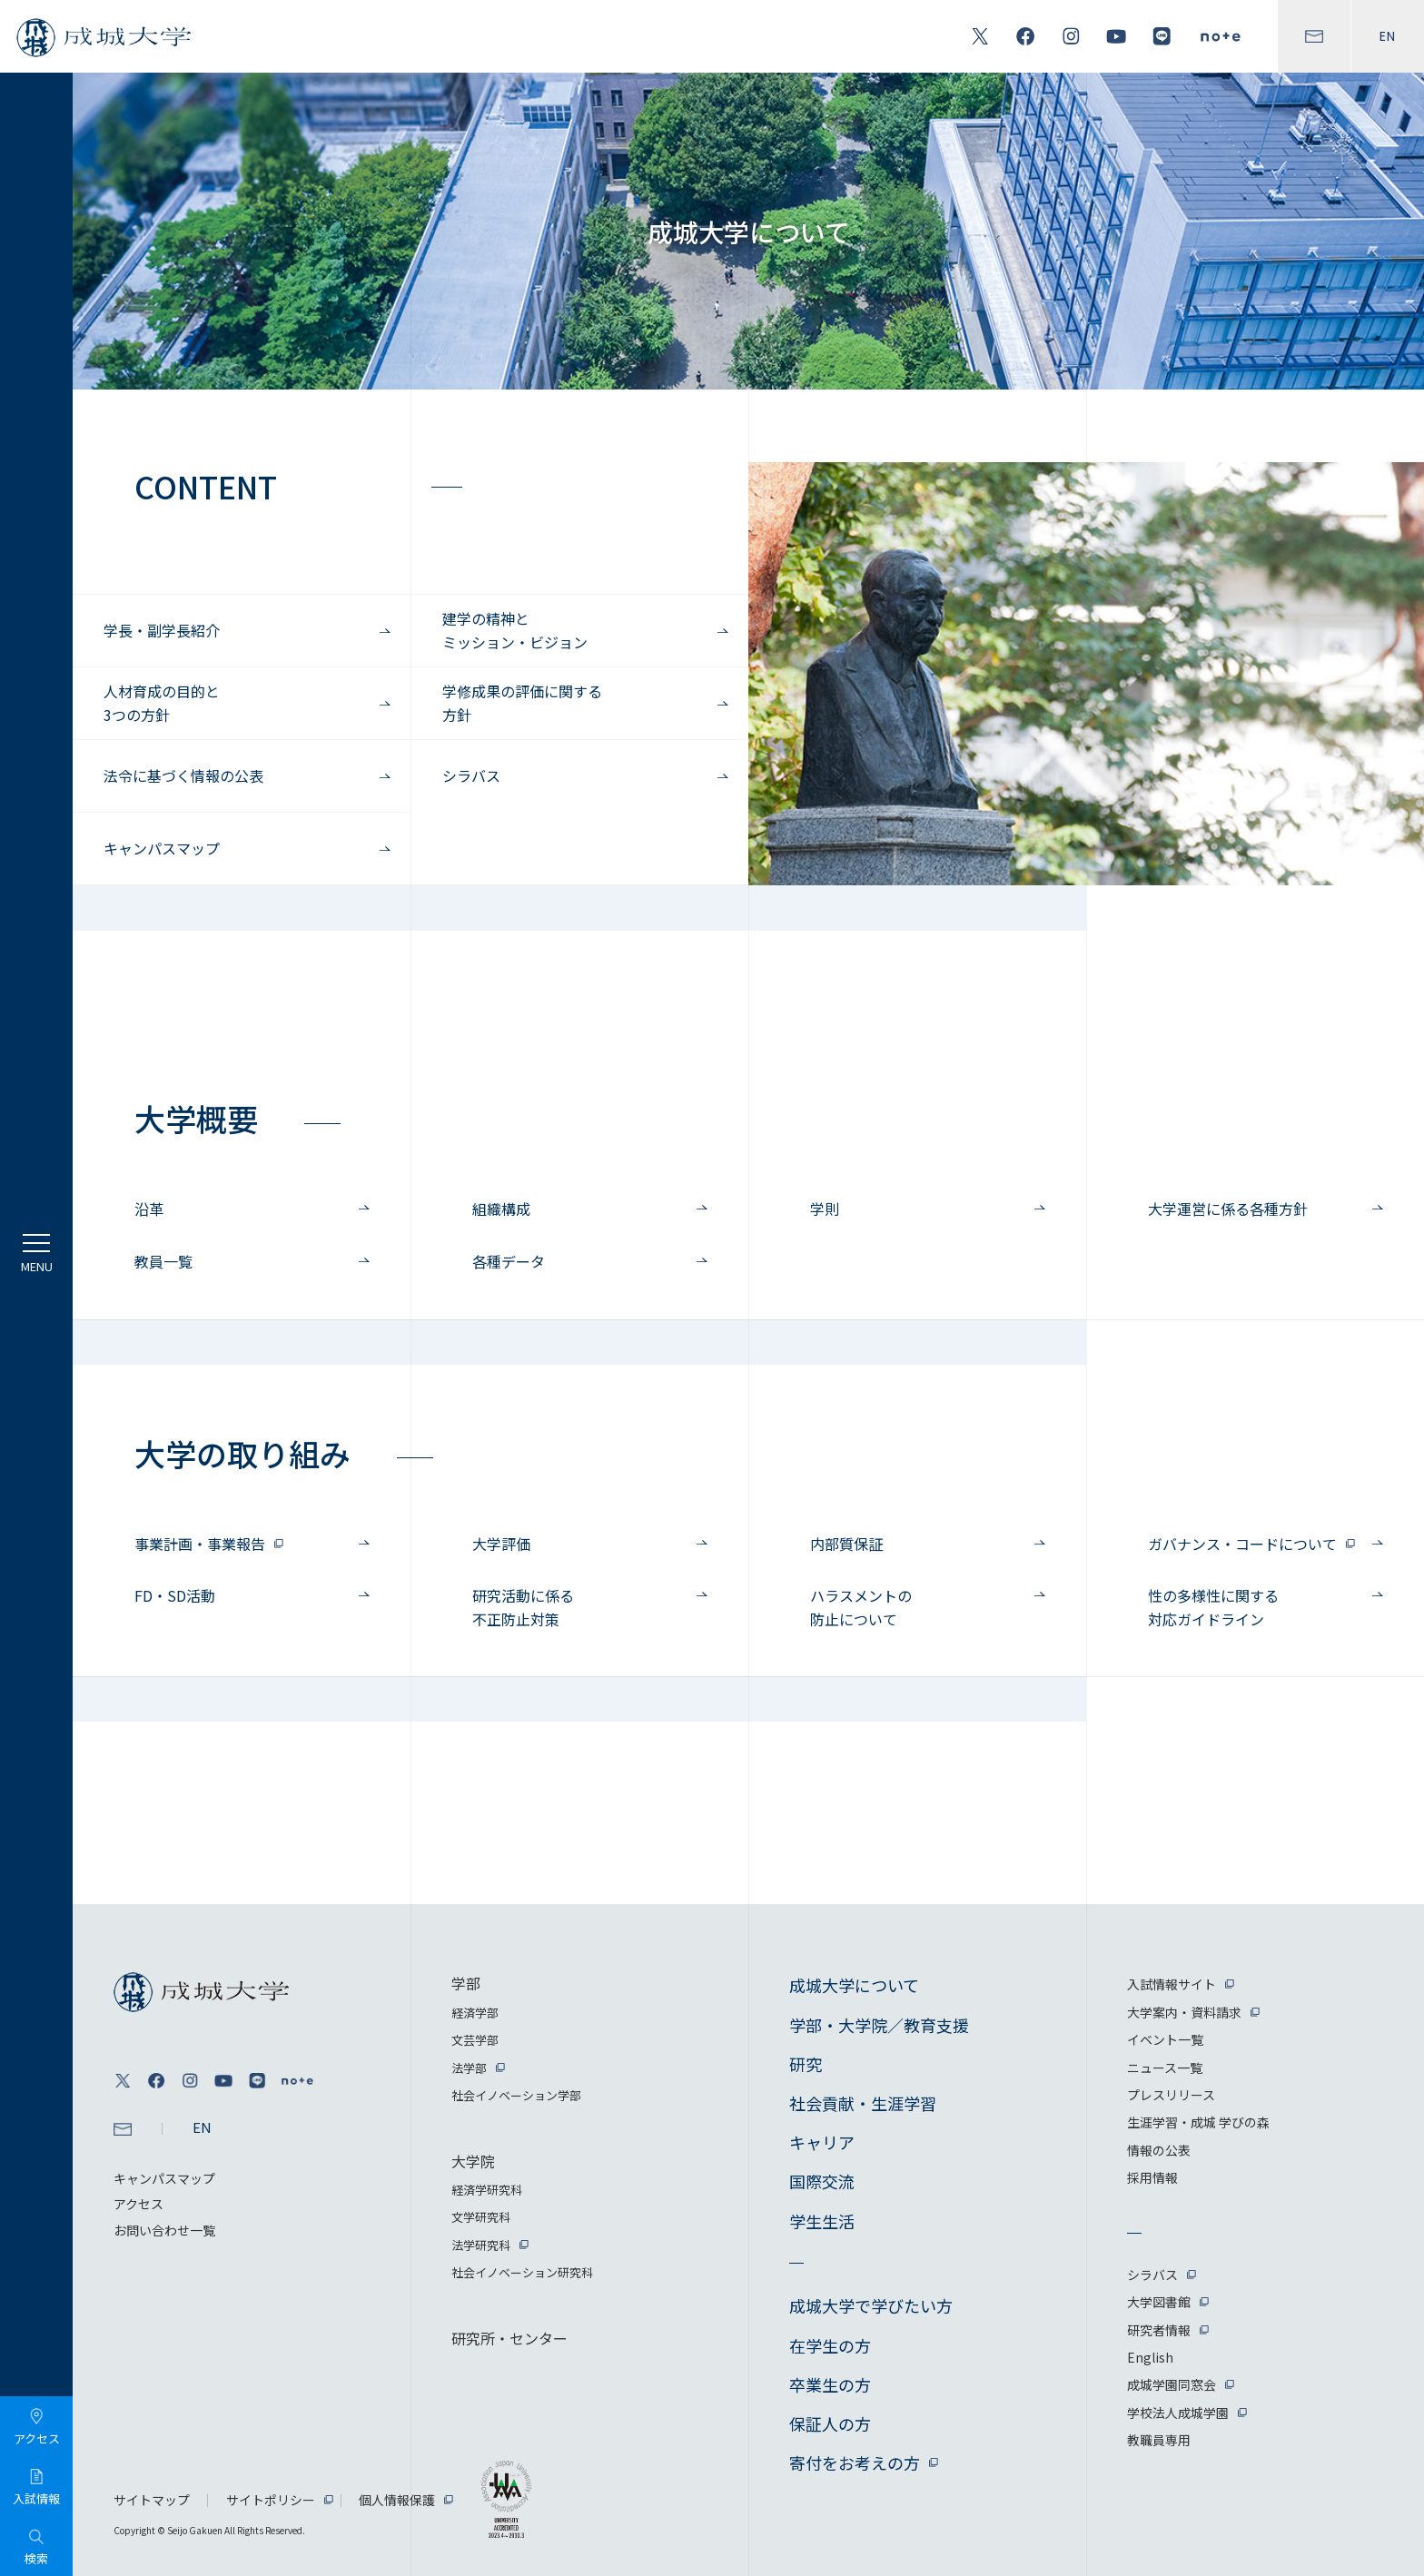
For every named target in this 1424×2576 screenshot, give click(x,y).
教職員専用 (1159, 2440)
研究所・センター (509, 2338)
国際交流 (822, 2181)
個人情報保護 (397, 2499)
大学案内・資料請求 (1184, 2012)
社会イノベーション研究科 (522, 2272)
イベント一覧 (1165, 2039)
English (1150, 2357)
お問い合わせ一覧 (164, 2230)
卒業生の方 (830, 2384)
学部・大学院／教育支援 (879, 2025)
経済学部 (475, 2012)
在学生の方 (830, 2345)
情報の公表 (1159, 2150)
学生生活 (822, 2221)
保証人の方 (830, 2423)
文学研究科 (480, 2217)
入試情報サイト (1171, 1984)
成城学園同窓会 (1171, 2384)
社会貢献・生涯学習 (862, 2103)
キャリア (822, 2142)
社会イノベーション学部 (516, 2095)
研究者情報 (1159, 2330)
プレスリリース (1171, 2095)
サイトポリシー (270, 2499)
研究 (805, 2064)
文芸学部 (475, 2039)
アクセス (138, 2204)
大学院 (473, 2161)
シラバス (1152, 2274)
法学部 (469, 2068)
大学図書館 (1159, 2302)
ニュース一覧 (1164, 2067)
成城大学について (854, 1985)
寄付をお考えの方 (854, 2462)
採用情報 (1152, 2177)
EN (1388, 36)
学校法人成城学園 (1178, 2412)
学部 (465, 1983)
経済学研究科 (486, 2189)
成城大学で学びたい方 (871, 2305)
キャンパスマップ (164, 2178)
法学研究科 (480, 2245)
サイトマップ (152, 2499)
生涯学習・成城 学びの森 (1198, 2122)
